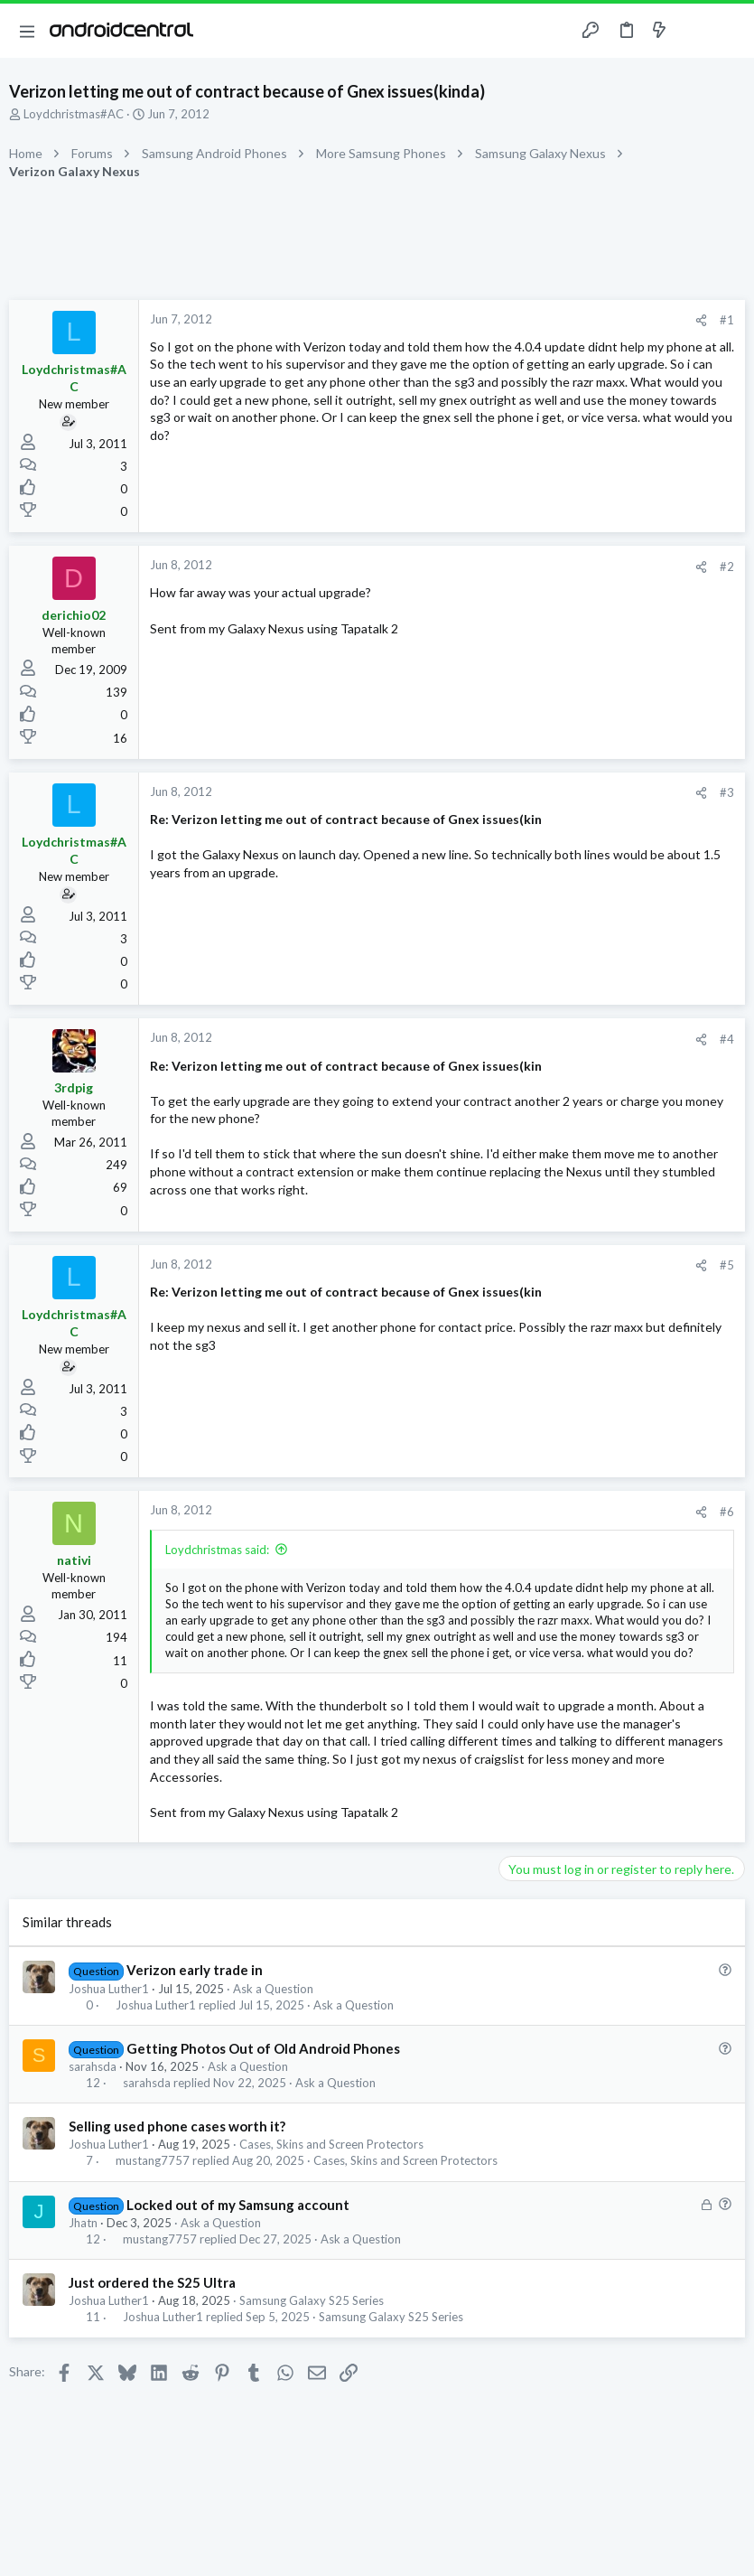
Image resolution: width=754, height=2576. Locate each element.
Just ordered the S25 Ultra (152, 2282)
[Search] (729, 31)
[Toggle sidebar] (694, 30)
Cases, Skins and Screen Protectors (331, 2144)
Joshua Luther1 (109, 1988)
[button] (27, 30)
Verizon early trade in (194, 1970)
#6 (727, 1511)
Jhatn (83, 2222)
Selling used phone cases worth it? (177, 2126)
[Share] (701, 320)
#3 (727, 792)
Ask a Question (273, 1988)
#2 (727, 566)
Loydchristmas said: (217, 1549)
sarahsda (92, 2066)
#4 (727, 1039)
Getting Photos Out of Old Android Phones (263, 2048)
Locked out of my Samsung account (237, 2205)
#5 (727, 1265)
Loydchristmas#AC (73, 114)
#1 (727, 320)
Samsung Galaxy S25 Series (311, 2300)
